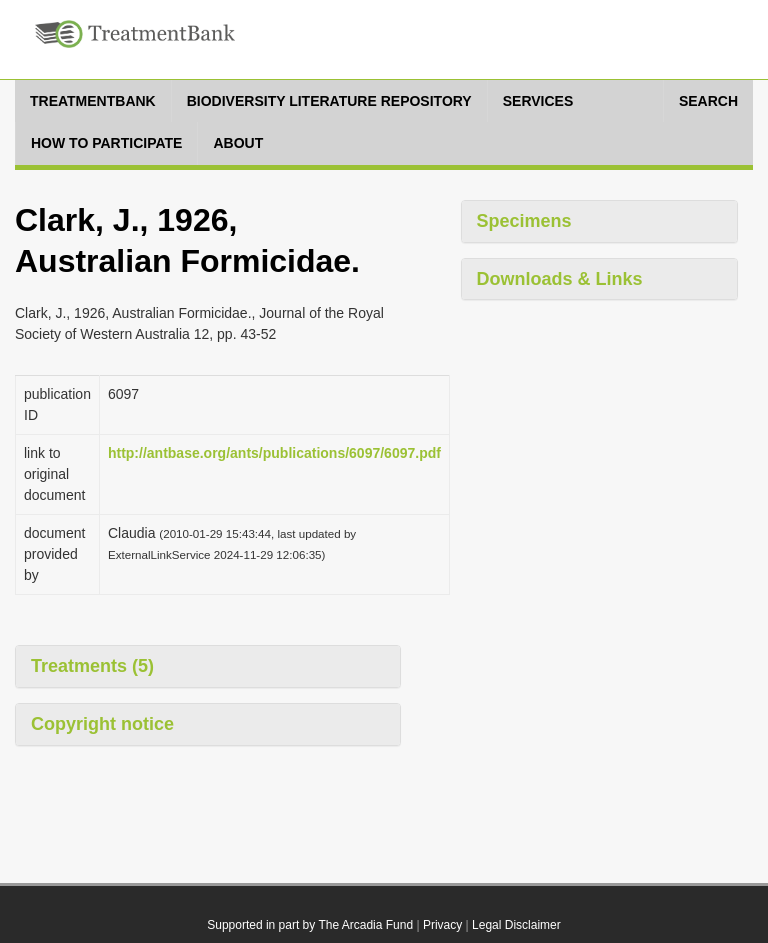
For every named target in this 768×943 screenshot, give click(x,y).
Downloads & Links (560, 279)
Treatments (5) (92, 666)
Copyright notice (102, 724)
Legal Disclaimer (516, 925)
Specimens (524, 221)
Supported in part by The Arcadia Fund (310, 925)
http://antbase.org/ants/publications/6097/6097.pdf (274, 453)
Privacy (442, 925)
